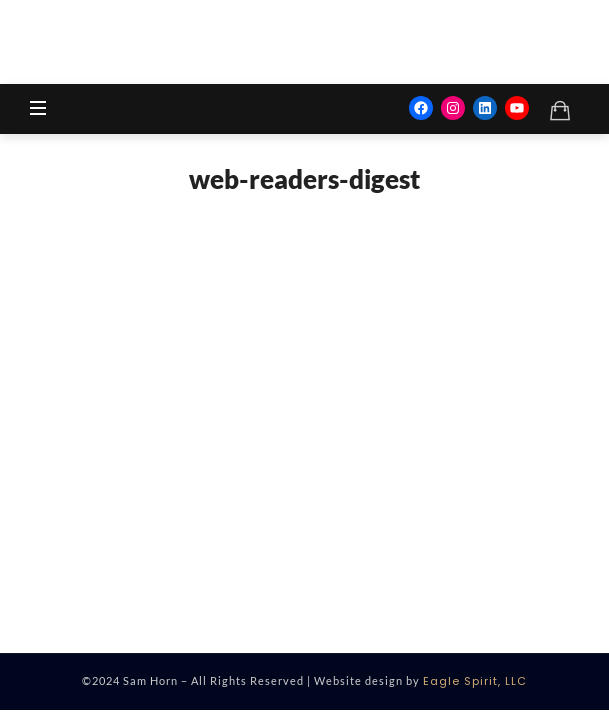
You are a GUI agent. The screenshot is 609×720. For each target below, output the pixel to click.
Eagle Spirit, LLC (475, 681)
